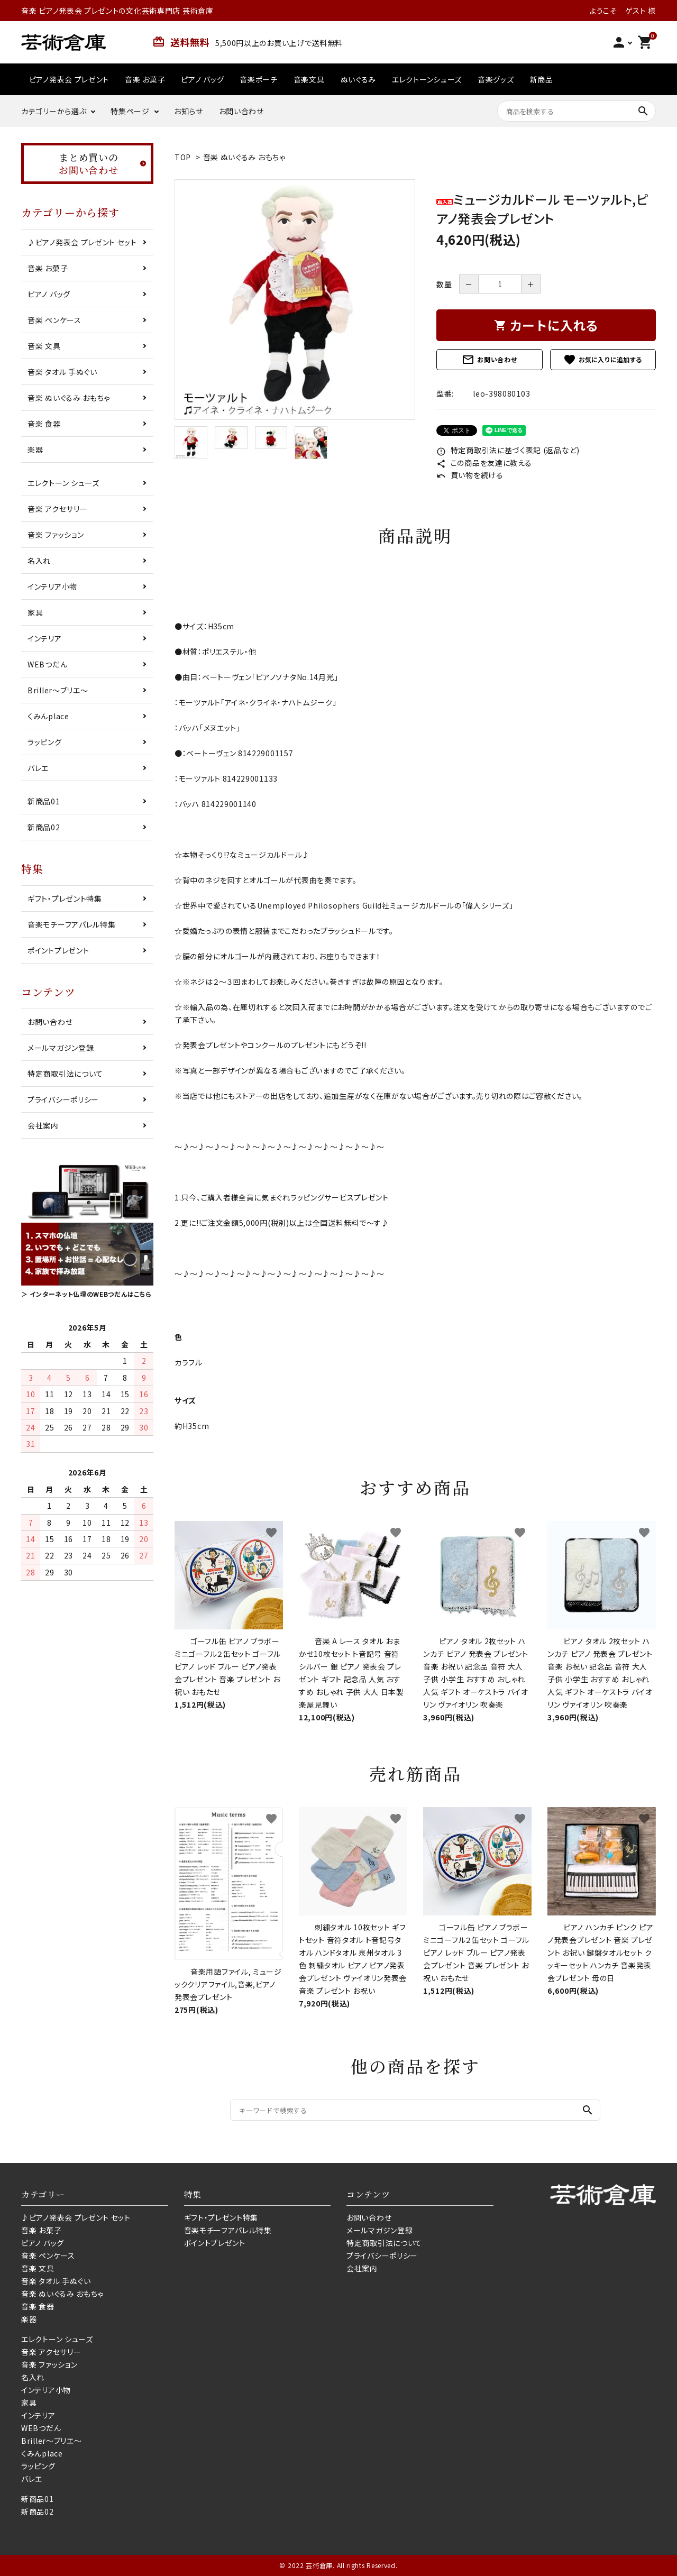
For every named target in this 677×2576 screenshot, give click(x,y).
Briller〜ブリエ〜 (58, 690)
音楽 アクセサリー (57, 508)
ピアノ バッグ (202, 79)
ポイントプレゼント (58, 950)
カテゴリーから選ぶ (53, 111)
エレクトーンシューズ (427, 79)
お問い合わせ (241, 111)
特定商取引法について (65, 1073)
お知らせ (188, 111)
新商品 (541, 79)
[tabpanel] (295, 299)
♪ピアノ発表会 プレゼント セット (82, 242)
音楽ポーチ (259, 79)
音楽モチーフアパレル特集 (71, 924)
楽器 (35, 449)
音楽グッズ (496, 79)
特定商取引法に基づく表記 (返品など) (508, 450)
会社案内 (43, 1125)
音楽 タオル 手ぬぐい (62, 371)
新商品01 (44, 801)
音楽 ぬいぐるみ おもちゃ (244, 157)
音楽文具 (309, 79)
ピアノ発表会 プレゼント (69, 79)
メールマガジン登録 (61, 1047)
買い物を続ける (470, 475)
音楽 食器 (44, 423)
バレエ (38, 768)
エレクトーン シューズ (63, 483)
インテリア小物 (52, 586)
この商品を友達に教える (484, 462)
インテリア (45, 638)
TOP (183, 157)
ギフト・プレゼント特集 (65, 898)
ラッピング (45, 742)
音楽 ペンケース (54, 320)
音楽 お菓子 (145, 79)
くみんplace (48, 716)
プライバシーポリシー (63, 1099)
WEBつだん (47, 664)
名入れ (39, 560)
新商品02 (44, 827)
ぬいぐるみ (359, 79)
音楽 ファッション (56, 534)
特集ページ (130, 111)
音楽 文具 (44, 346)
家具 (35, 612)
